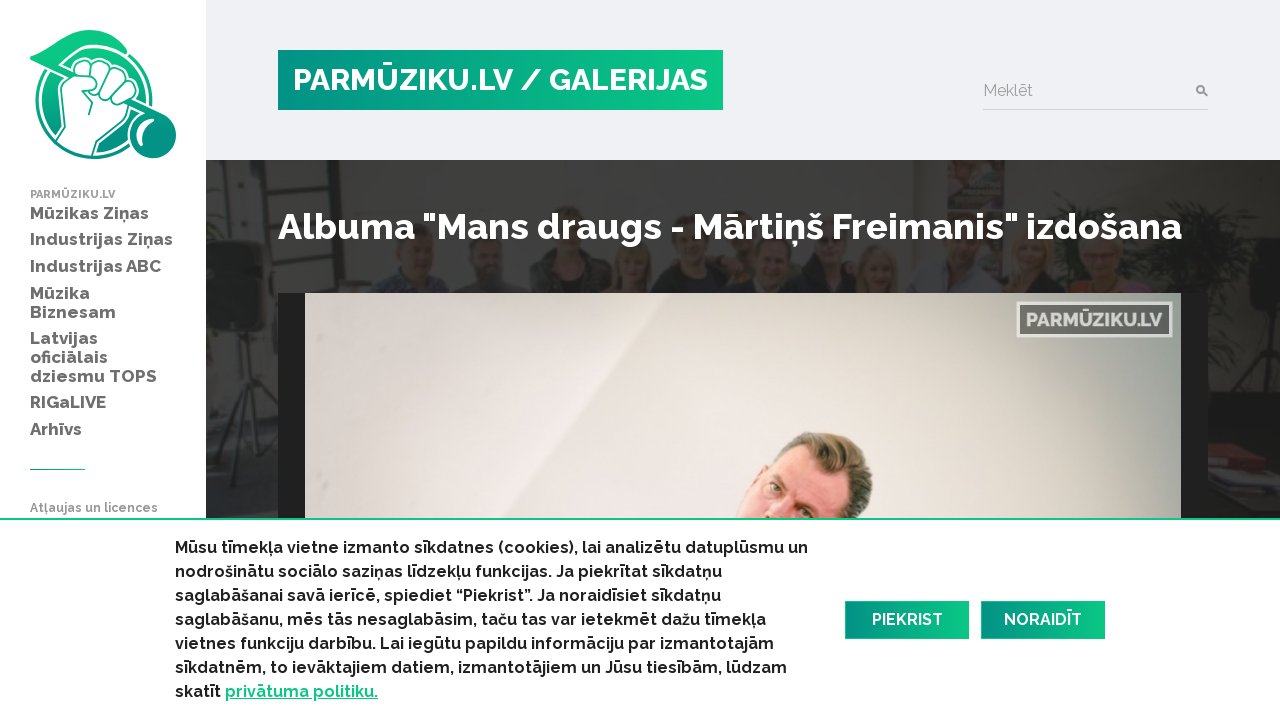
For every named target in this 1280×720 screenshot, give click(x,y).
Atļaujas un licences (94, 508)
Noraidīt (1043, 619)
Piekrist (907, 619)
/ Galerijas (614, 79)
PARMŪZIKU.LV (403, 79)
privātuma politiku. (301, 691)
